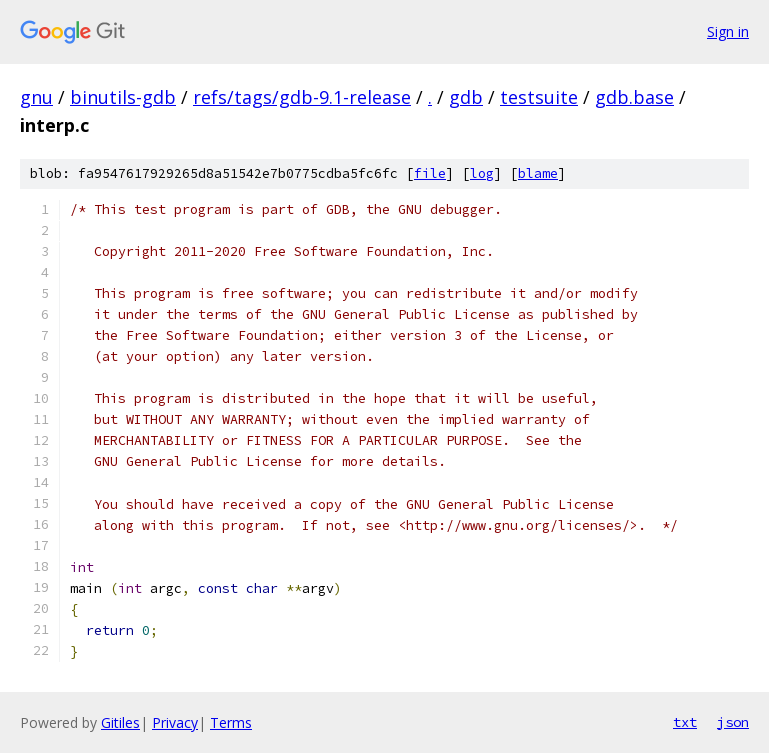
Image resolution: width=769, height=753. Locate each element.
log (482, 173)
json (733, 722)
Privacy (175, 722)
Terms (231, 722)
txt (685, 722)
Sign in (728, 31)
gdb (466, 97)
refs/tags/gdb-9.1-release (302, 97)
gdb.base (634, 97)
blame (538, 173)
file (430, 173)
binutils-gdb (123, 97)
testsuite (539, 97)
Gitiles (120, 722)
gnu (36, 97)
